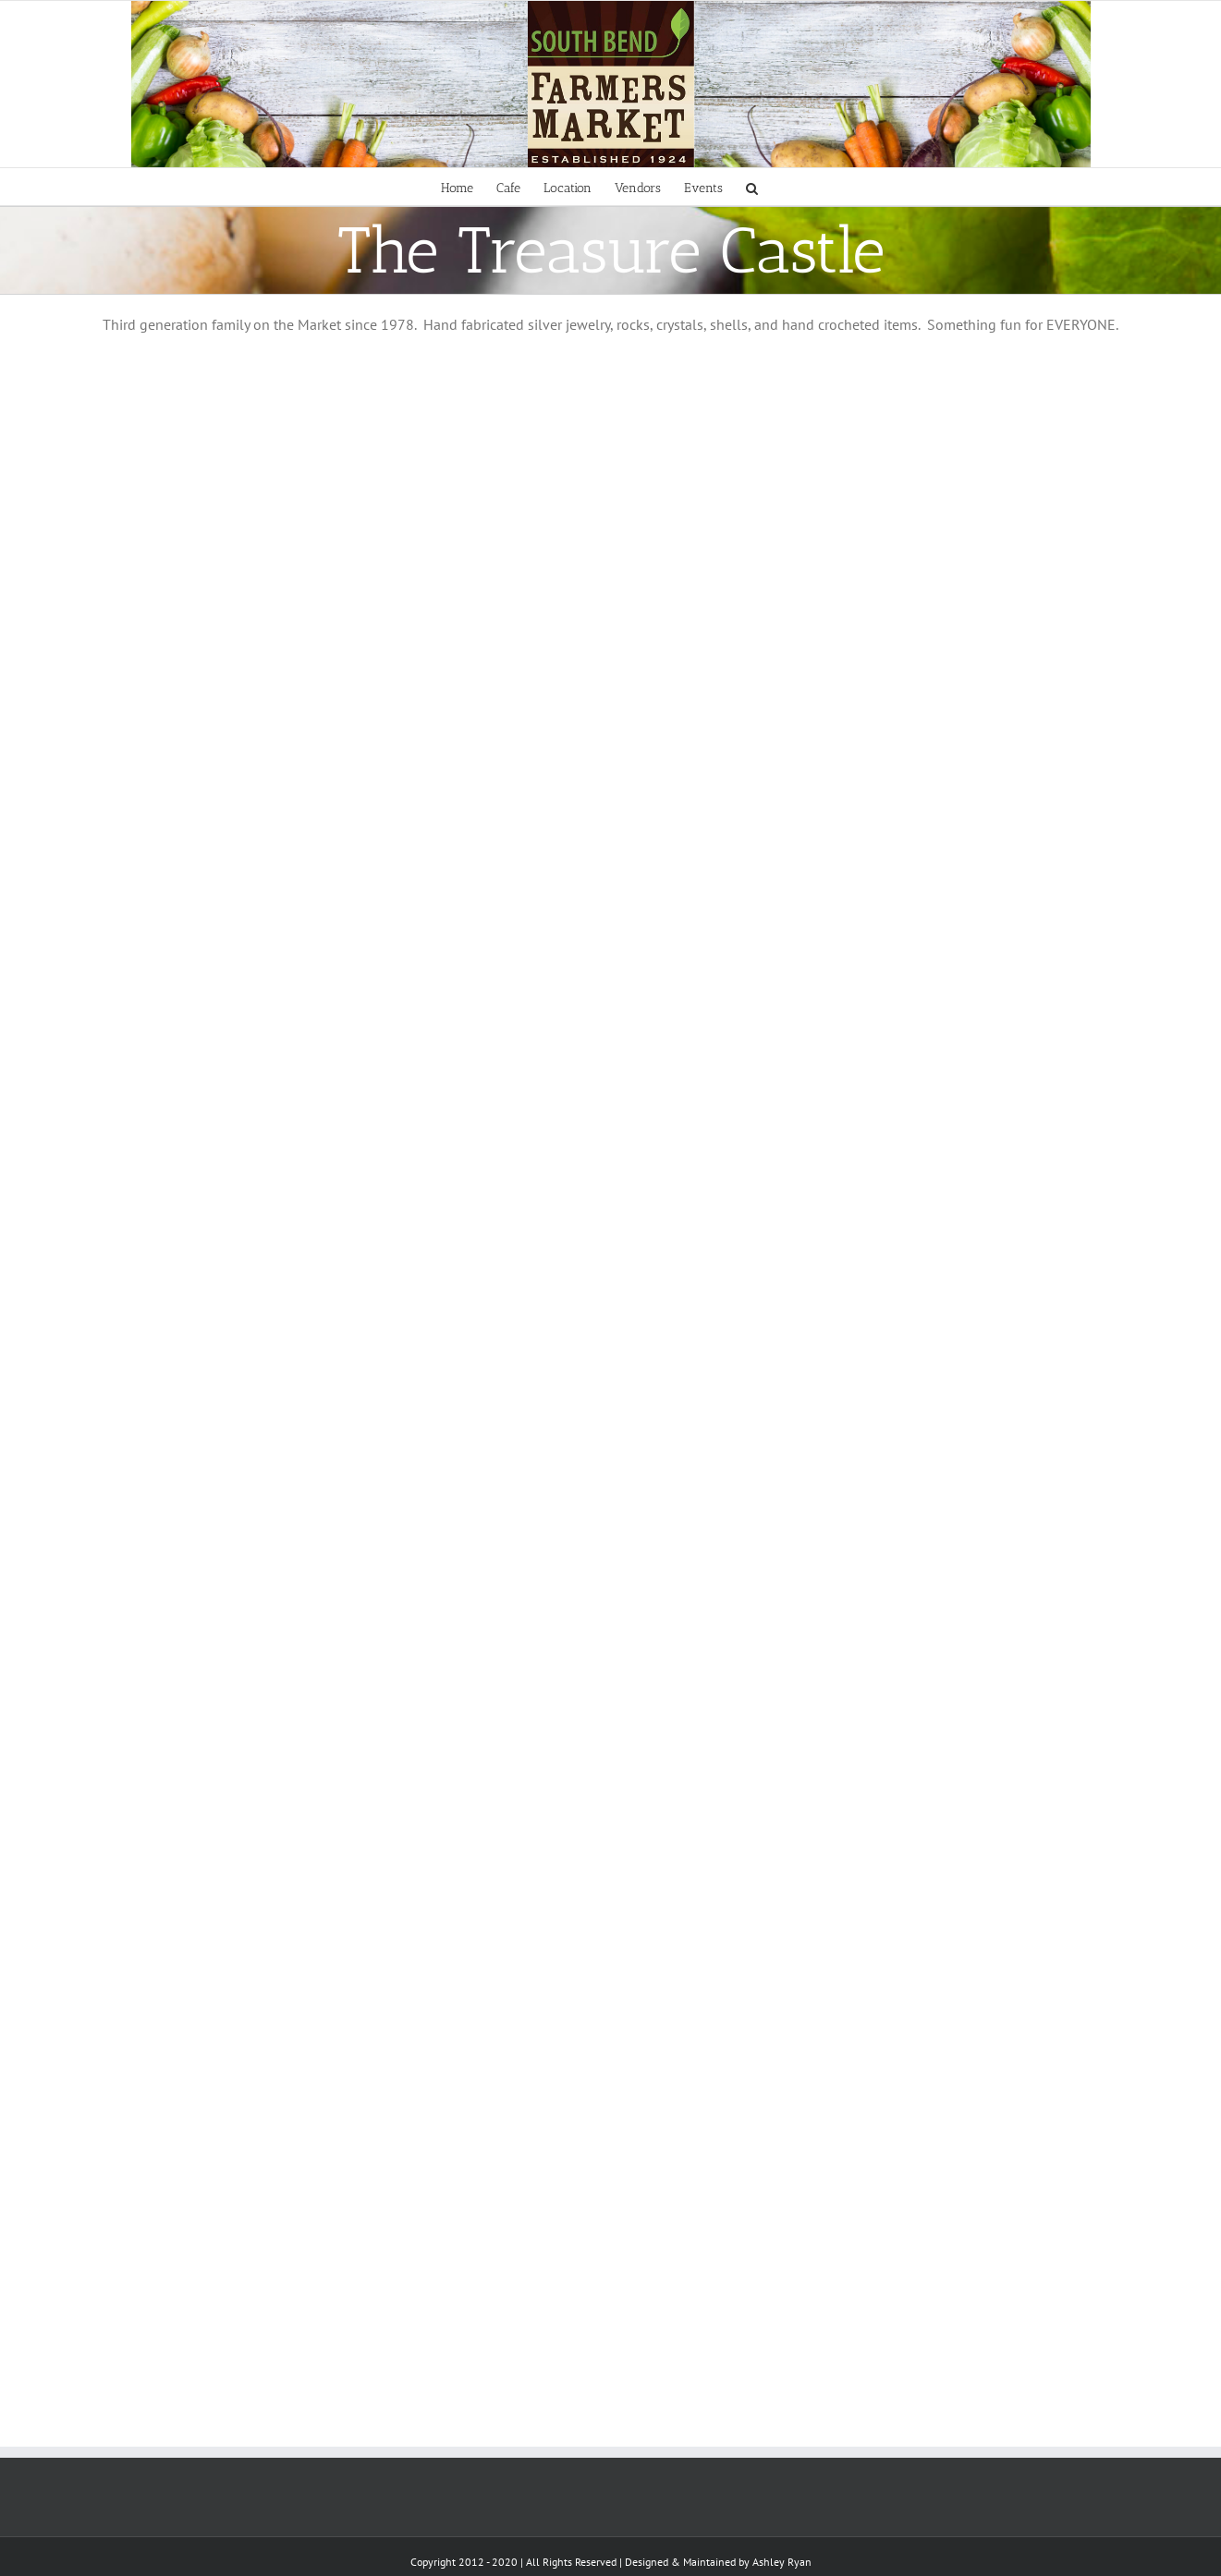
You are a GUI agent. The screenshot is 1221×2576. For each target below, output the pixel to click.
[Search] (752, 186)
